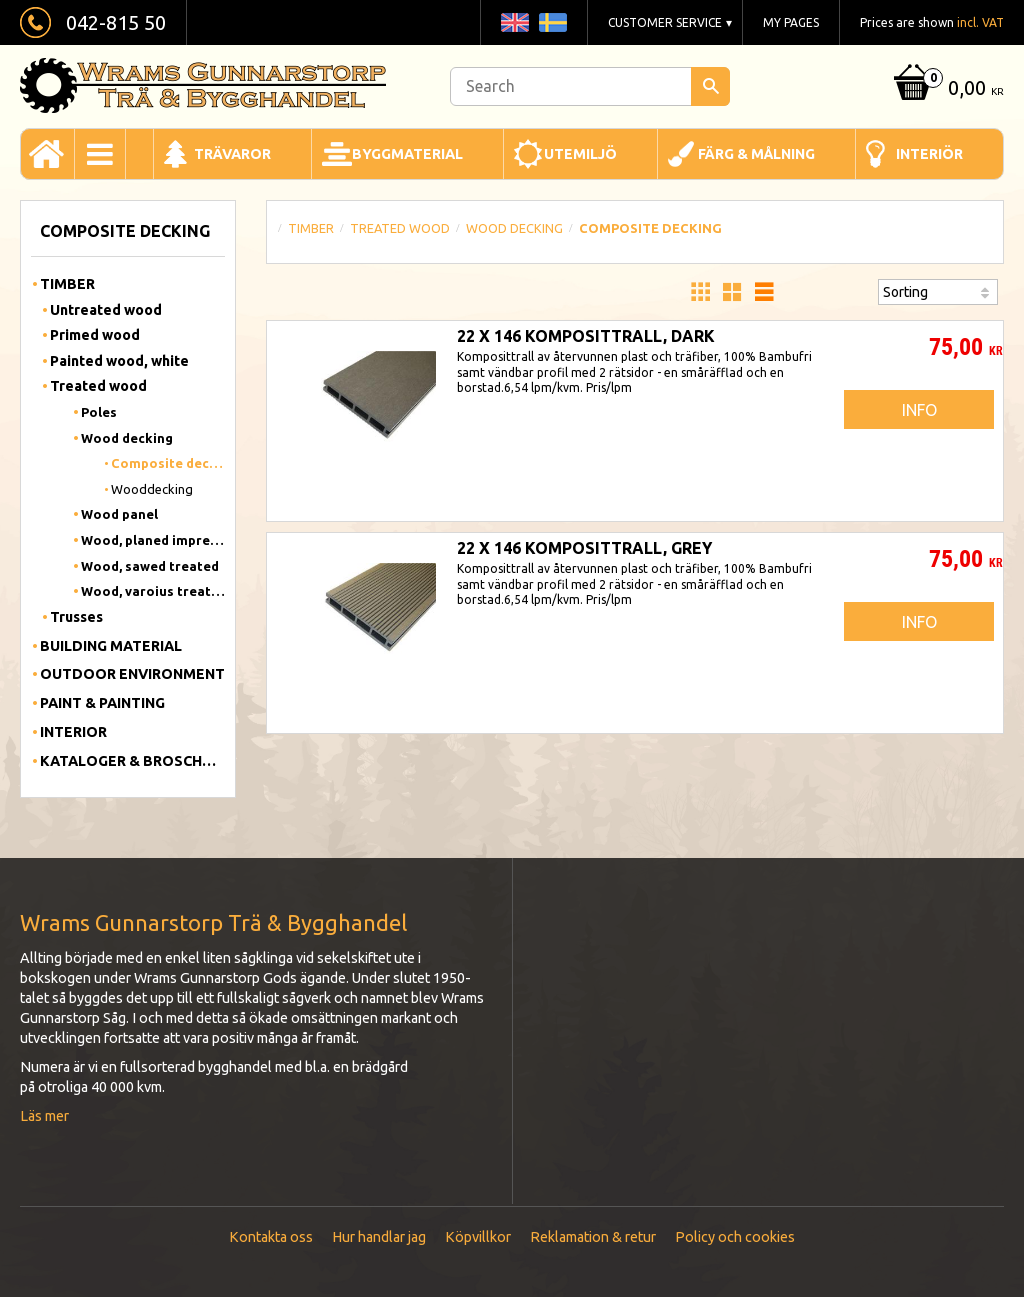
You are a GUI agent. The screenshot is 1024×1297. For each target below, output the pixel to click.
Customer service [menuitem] (665, 22)
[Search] (710, 86)
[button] (700, 292)
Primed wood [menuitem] (95, 335)
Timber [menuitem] (67, 284)
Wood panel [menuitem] (119, 514)
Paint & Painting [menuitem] (102, 703)
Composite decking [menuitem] (168, 463)
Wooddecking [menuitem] (152, 489)
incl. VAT (980, 22)
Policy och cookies (735, 1237)
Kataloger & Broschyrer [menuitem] (132, 761)
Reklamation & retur (593, 1237)
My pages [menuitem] (791, 22)
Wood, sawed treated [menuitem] (150, 566)
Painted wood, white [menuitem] (119, 361)
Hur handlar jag (379, 1237)
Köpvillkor (478, 1237)
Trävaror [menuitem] (232, 154)
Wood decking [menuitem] (127, 438)
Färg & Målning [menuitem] (756, 154)
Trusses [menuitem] (76, 617)
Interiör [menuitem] (929, 154)
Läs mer (44, 1116)
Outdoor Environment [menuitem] (132, 674)
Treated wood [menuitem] (98, 386)
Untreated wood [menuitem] (106, 310)
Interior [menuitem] (73, 732)
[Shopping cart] (946, 89)
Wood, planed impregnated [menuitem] (153, 540)
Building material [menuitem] (111, 646)
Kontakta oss (271, 1237)
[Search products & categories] (590, 86)
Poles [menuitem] (99, 412)
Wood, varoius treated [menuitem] (153, 591)
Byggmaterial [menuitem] (407, 154)
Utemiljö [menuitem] (580, 154)
